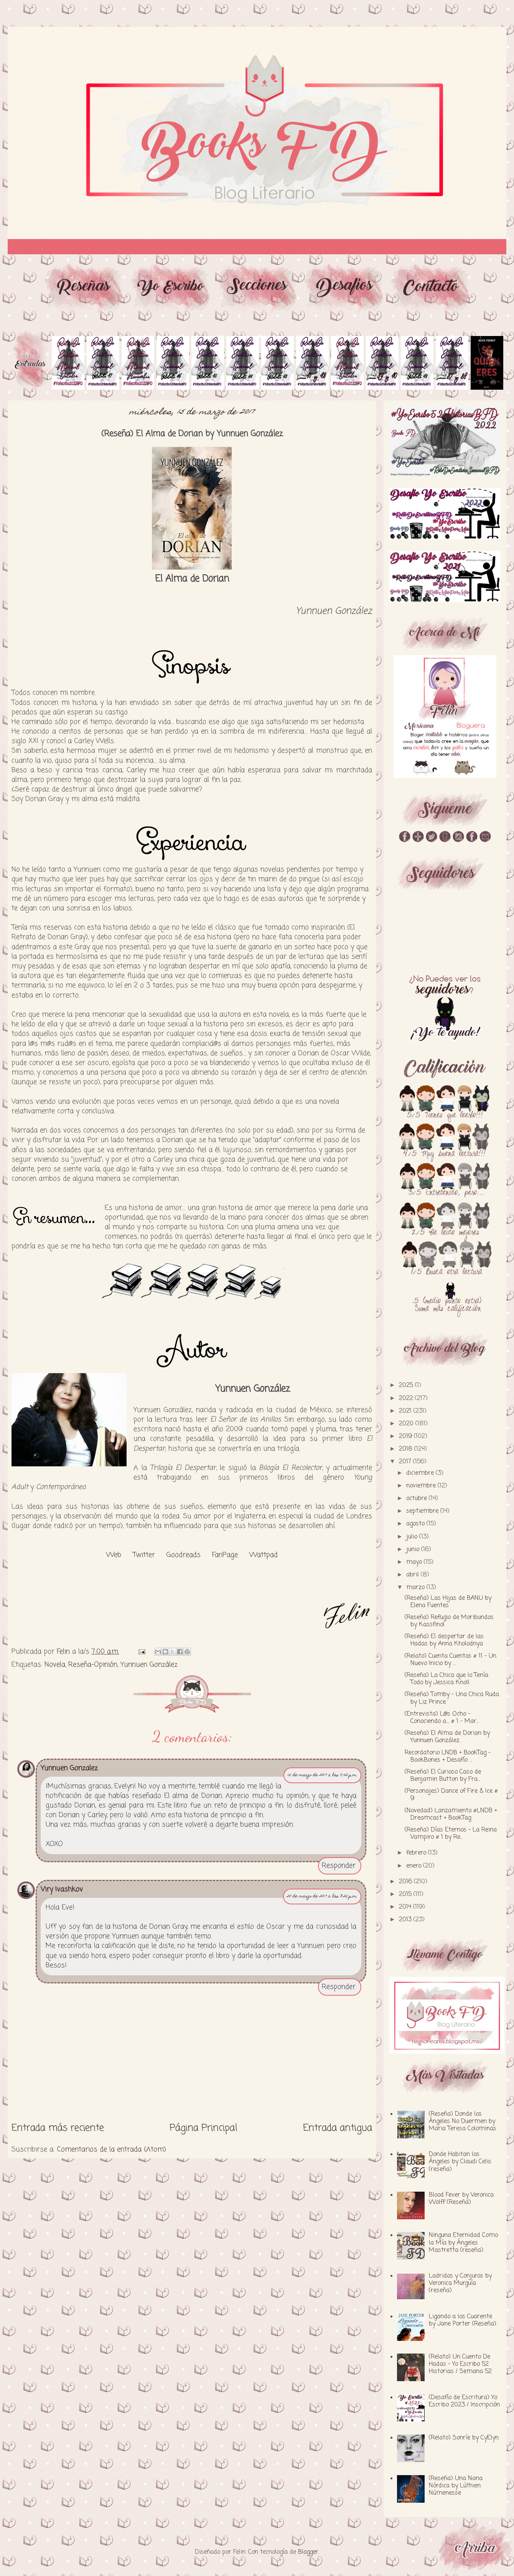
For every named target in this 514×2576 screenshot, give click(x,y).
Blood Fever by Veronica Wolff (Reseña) (461, 2199)
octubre (417, 1498)
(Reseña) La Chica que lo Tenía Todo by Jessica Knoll (446, 1679)
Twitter (144, 1555)
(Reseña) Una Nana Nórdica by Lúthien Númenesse (456, 2486)
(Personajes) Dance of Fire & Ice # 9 (451, 1795)
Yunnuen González (149, 1664)
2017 (406, 1461)
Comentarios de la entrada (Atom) (111, 2149)
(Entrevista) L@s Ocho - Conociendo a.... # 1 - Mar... (442, 1718)
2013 (406, 1919)
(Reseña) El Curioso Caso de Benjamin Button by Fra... (443, 1775)
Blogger (308, 2552)
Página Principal (203, 2128)
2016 (406, 1881)
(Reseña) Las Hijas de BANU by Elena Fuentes (448, 1602)
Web (113, 1555)
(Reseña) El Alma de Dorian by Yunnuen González (447, 1737)
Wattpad (263, 1555)
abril (413, 1575)
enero (414, 1866)
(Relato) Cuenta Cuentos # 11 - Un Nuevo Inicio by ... (450, 1660)
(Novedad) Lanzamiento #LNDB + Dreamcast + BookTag (451, 1814)
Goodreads (183, 1555)
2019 (406, 1436)
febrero (417, 1853)
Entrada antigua (337, 2128)
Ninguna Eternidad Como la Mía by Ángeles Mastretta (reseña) (463, 2243)
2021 (406, 1411)
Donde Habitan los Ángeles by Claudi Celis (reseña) (460, 2162)
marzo (416, 1587)
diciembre (421, 1473)
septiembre (423, 1511)
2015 (406, 1894)
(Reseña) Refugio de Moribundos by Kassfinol (449, 1621)
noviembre (422, 1486)
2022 (407, 1398)
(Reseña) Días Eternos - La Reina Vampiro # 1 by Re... (451, 1833)
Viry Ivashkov (62, 1889)
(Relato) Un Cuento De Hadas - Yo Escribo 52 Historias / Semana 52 (460, 2364)
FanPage (225, 1555)
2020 (407, 1423)
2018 (406, 1449)
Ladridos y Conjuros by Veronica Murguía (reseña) (460, 2283)
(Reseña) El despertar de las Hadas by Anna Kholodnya (444, 1640)
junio (413, 1549)
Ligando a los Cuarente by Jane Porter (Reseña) (462, 2320)
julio (412, 1537)
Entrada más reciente (58, 2128)
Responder (339, 1865)
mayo (415, 1562)
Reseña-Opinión (92, 1664)
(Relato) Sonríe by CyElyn (464, 2438)
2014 (406, 1907)
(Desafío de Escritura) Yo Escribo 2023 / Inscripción (464, 2401)
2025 (407, 1385)
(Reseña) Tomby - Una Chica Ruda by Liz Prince (452, 1698)
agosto (416, 1523)
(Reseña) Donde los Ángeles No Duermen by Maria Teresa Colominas (462, 2121)
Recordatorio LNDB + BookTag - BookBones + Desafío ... (448, 1756)
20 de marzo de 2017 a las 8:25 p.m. (322, 1896)
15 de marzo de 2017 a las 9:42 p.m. (322, 1775)
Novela (54, 1664)
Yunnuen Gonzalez (69, 1768)
